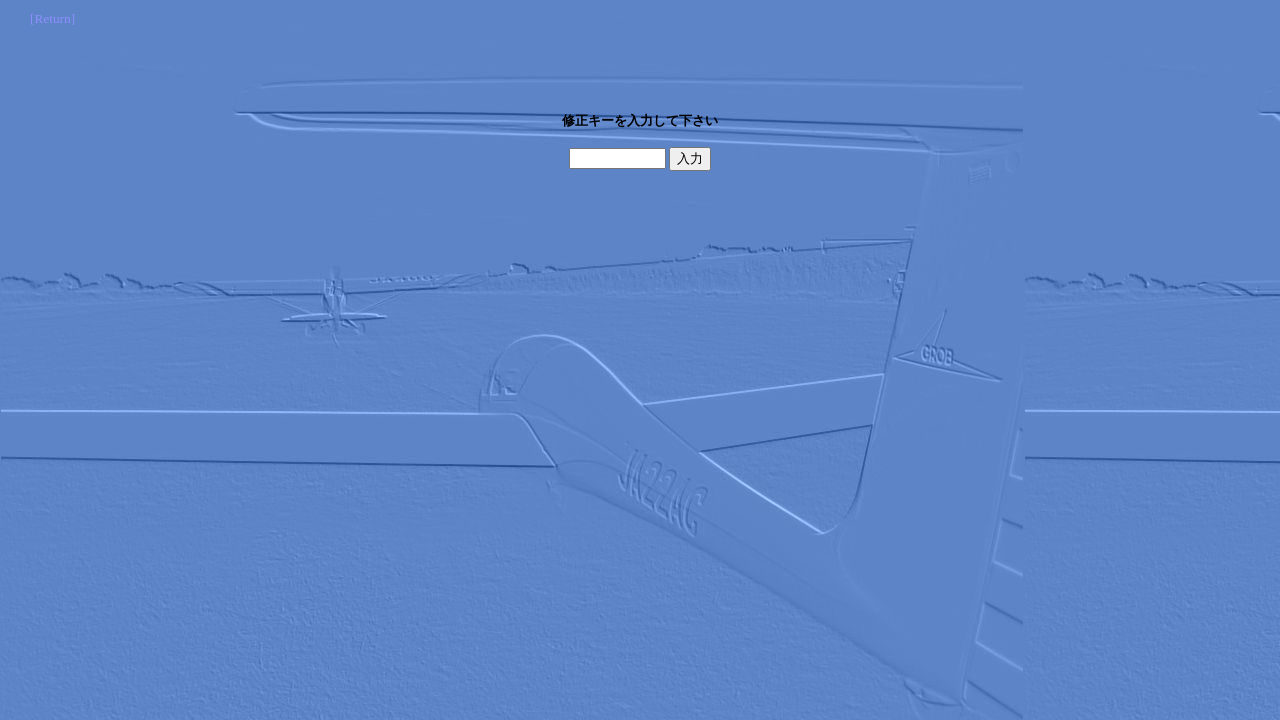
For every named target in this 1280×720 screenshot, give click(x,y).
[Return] (52, 18)
